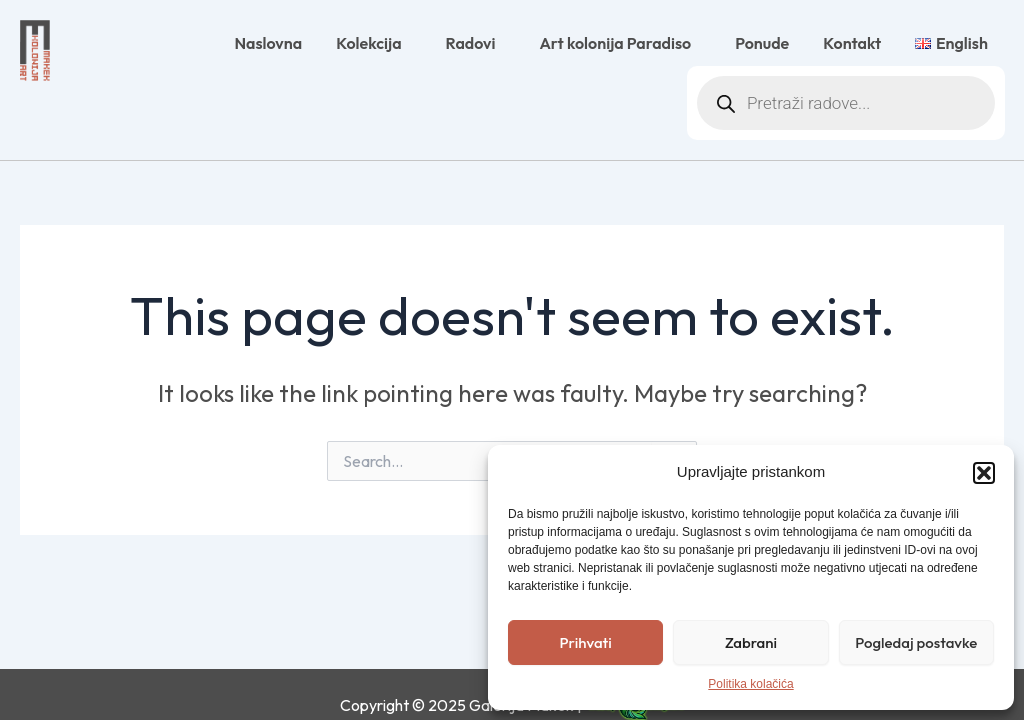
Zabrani (751, 642)
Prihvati (586, 642)
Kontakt (852, 43)
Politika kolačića (750, 684)
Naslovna (268, 43)
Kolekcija (373, 43)
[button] (984, 473)
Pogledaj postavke (916, 642)
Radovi (476, 43)
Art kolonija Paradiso (620, 43)
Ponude (762, 43)
